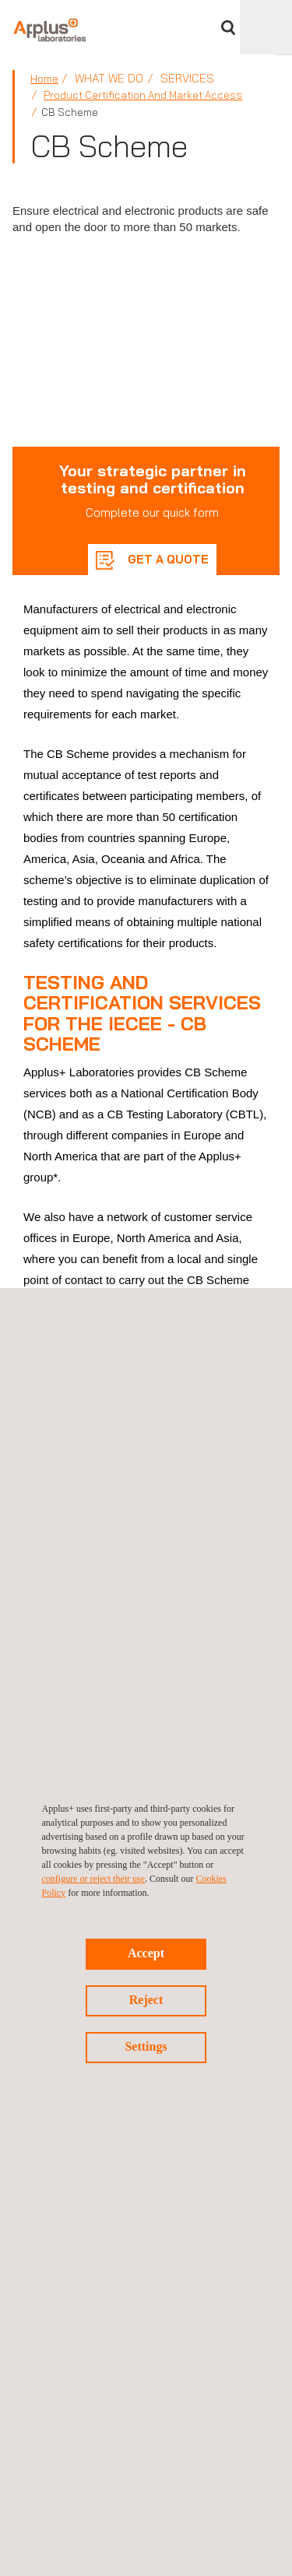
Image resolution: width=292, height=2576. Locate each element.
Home (44, 78)
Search (228, 27)
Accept (146, 1953)
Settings (146, 2046)
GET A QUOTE (167, 559)
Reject (146, 1999)
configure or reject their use (94, 1878)
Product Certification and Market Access (143, 95)
